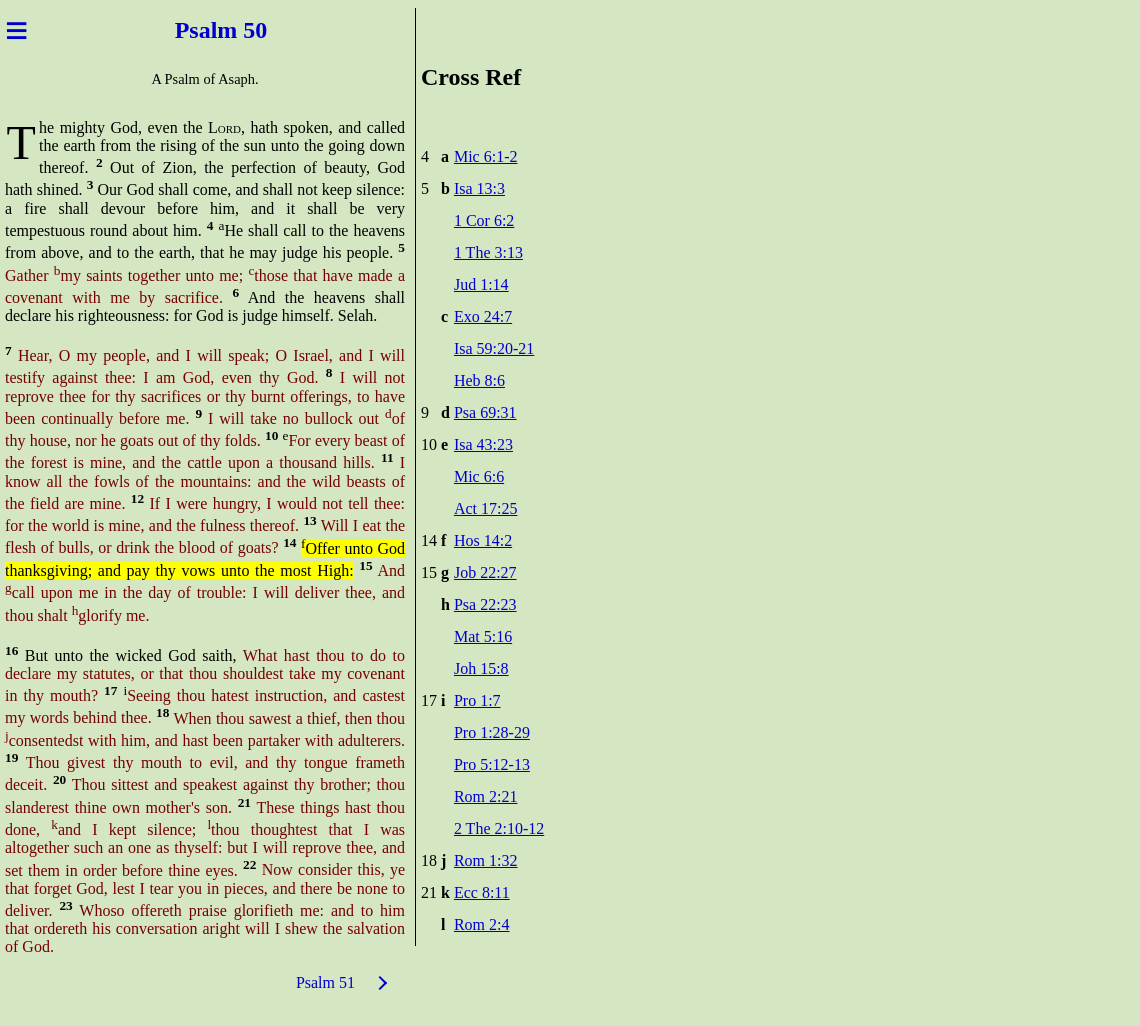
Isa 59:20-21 (494, 348)
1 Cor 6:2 (484, 220)
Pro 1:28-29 (492, 732)
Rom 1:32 (486, 860)
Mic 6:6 (479, 476)
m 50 (248, 30)
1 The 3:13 (488, 252)
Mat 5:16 (483, 636)
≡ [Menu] (16, 30)
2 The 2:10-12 (499, 828)
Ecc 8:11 (482, 892)
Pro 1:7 (477, 700)
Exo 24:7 (483, 316)
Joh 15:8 (481, 668)
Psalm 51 (325, 982)
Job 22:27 (485, 572)
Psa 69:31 (485, 412)
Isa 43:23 (483, 444)
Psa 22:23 (485, 604)
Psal (190, 30)
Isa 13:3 (479, 188)
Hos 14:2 (483, 540)
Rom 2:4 (482, 924)
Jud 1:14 (481, 284)
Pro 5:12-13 (492, 764)
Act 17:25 (486, 508)
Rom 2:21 (486, 796)
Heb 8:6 (479, 380)
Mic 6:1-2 (486, 156)
